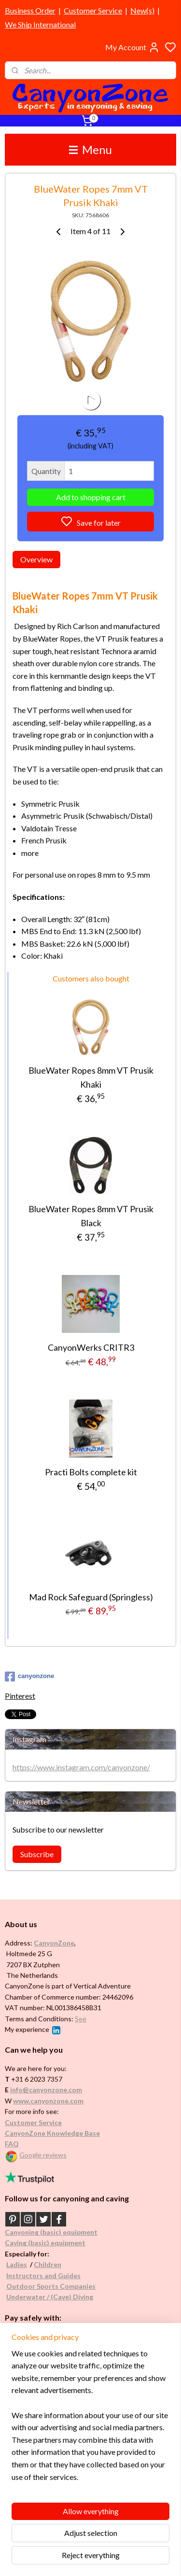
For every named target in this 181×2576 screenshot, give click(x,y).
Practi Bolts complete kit (91, 1472)
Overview (36, 559)
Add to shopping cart (90, 497)
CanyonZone (54, 1943)
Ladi (13, 2264)
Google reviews (43, 2155)
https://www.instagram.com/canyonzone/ (81, 1767)
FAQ (12, 2144)
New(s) (142, 10)
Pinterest (20, 1695)
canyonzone (29, 1676)
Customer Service (93, 10)
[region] (90, 2419)
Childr (44, 2264)
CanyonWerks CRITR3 (91, 1347)
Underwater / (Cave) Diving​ (49, 2297)
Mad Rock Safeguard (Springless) (91, 1596)
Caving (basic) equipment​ (45, 2243)
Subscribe (37, 1854)
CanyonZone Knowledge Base (52, 2133)
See (80, 2019)
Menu (90, 149)
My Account (132, 47)
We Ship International (40, 24)
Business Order (30, 10)
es (23, 2264)
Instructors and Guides (43, 2275)
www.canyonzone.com (48, 2101)
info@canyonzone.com (46, 2090)
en (57, 2264)
